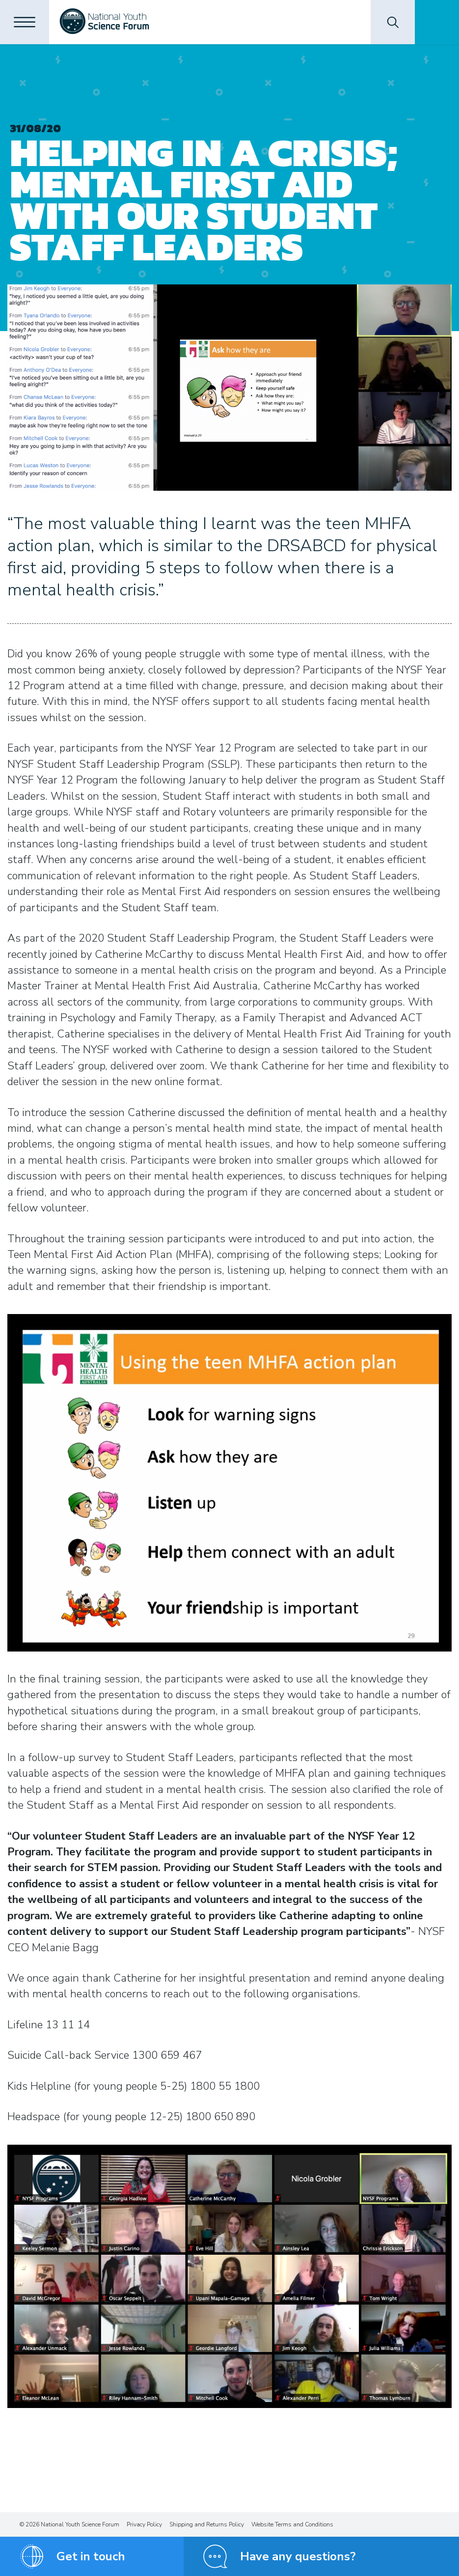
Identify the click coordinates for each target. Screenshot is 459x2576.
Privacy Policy (144, 2524)
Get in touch (90, 2556)
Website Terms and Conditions (292, 2524)
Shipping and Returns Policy (206, 2524)
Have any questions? (298, 2556)
